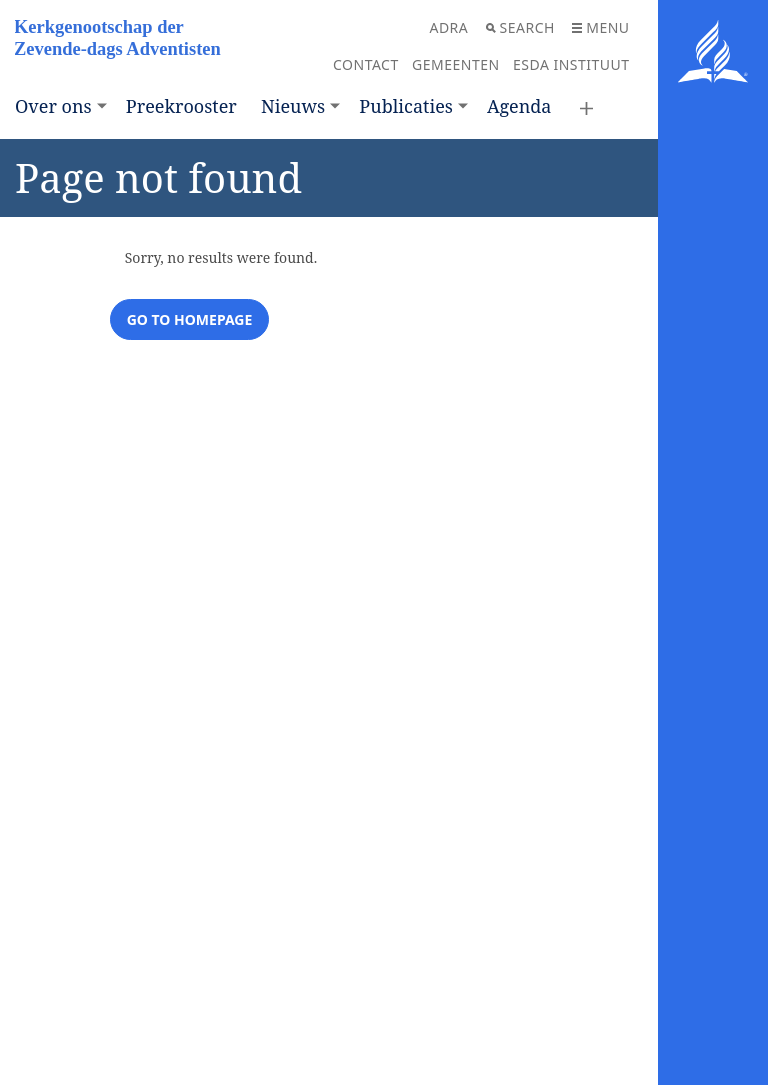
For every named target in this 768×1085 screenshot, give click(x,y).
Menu (600, 27)
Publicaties (406, 106)
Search (520, 27)
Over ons (53, 106)
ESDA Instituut (571, 64)
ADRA (448, 27)
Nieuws (293, 106)
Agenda (519, 106)
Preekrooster (181, 106)
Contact (366, 64)
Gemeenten (456, 64)
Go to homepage (190, 319)
